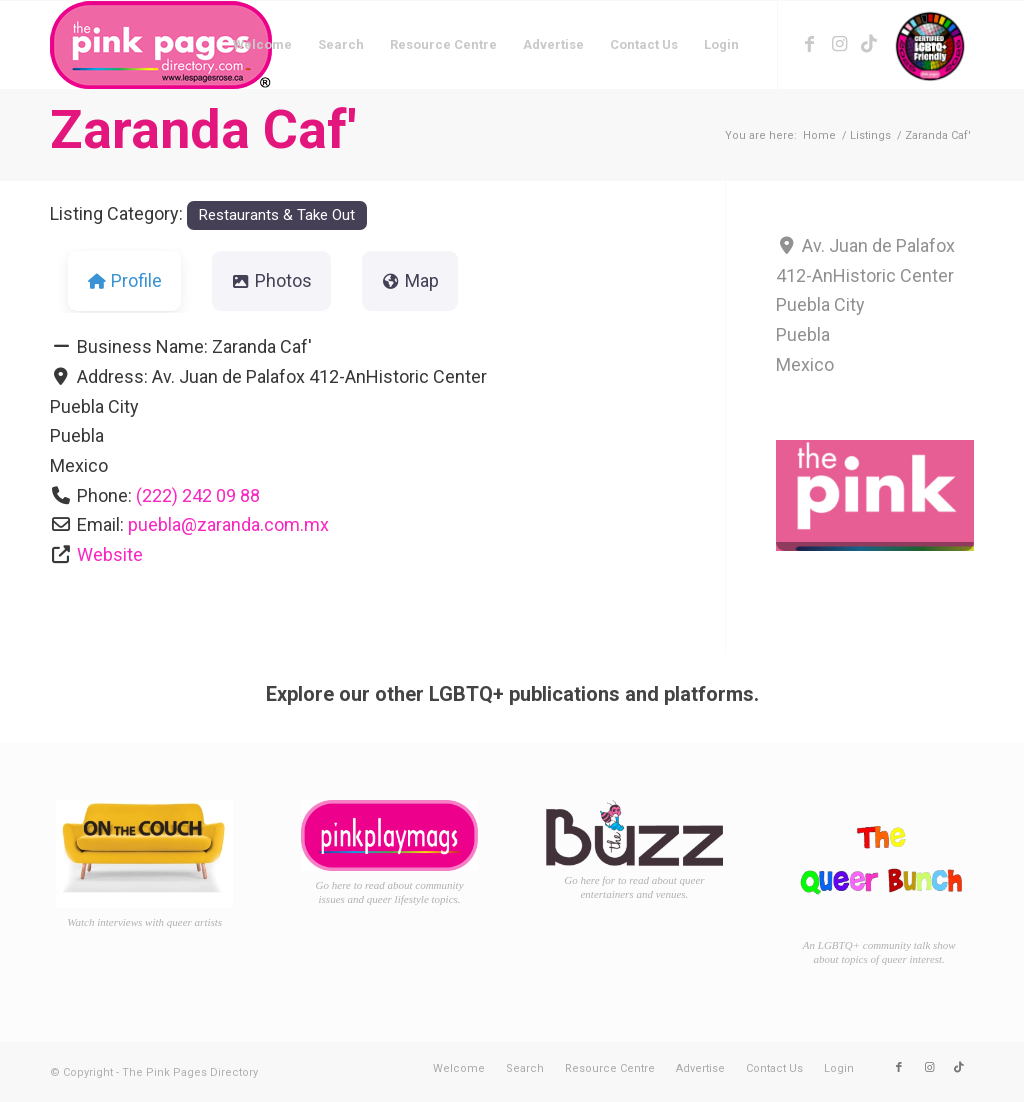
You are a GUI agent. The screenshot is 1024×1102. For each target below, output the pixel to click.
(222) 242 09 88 (198, 495)
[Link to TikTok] (869, 44)
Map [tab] (410, 280)
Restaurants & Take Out (276, 215)
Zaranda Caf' (203, 129)
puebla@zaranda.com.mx (228, 524)
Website (110, 554)
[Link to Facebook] (809, 44)
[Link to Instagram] (839, 44)
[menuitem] (262, 45)
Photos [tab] (271, 280)
